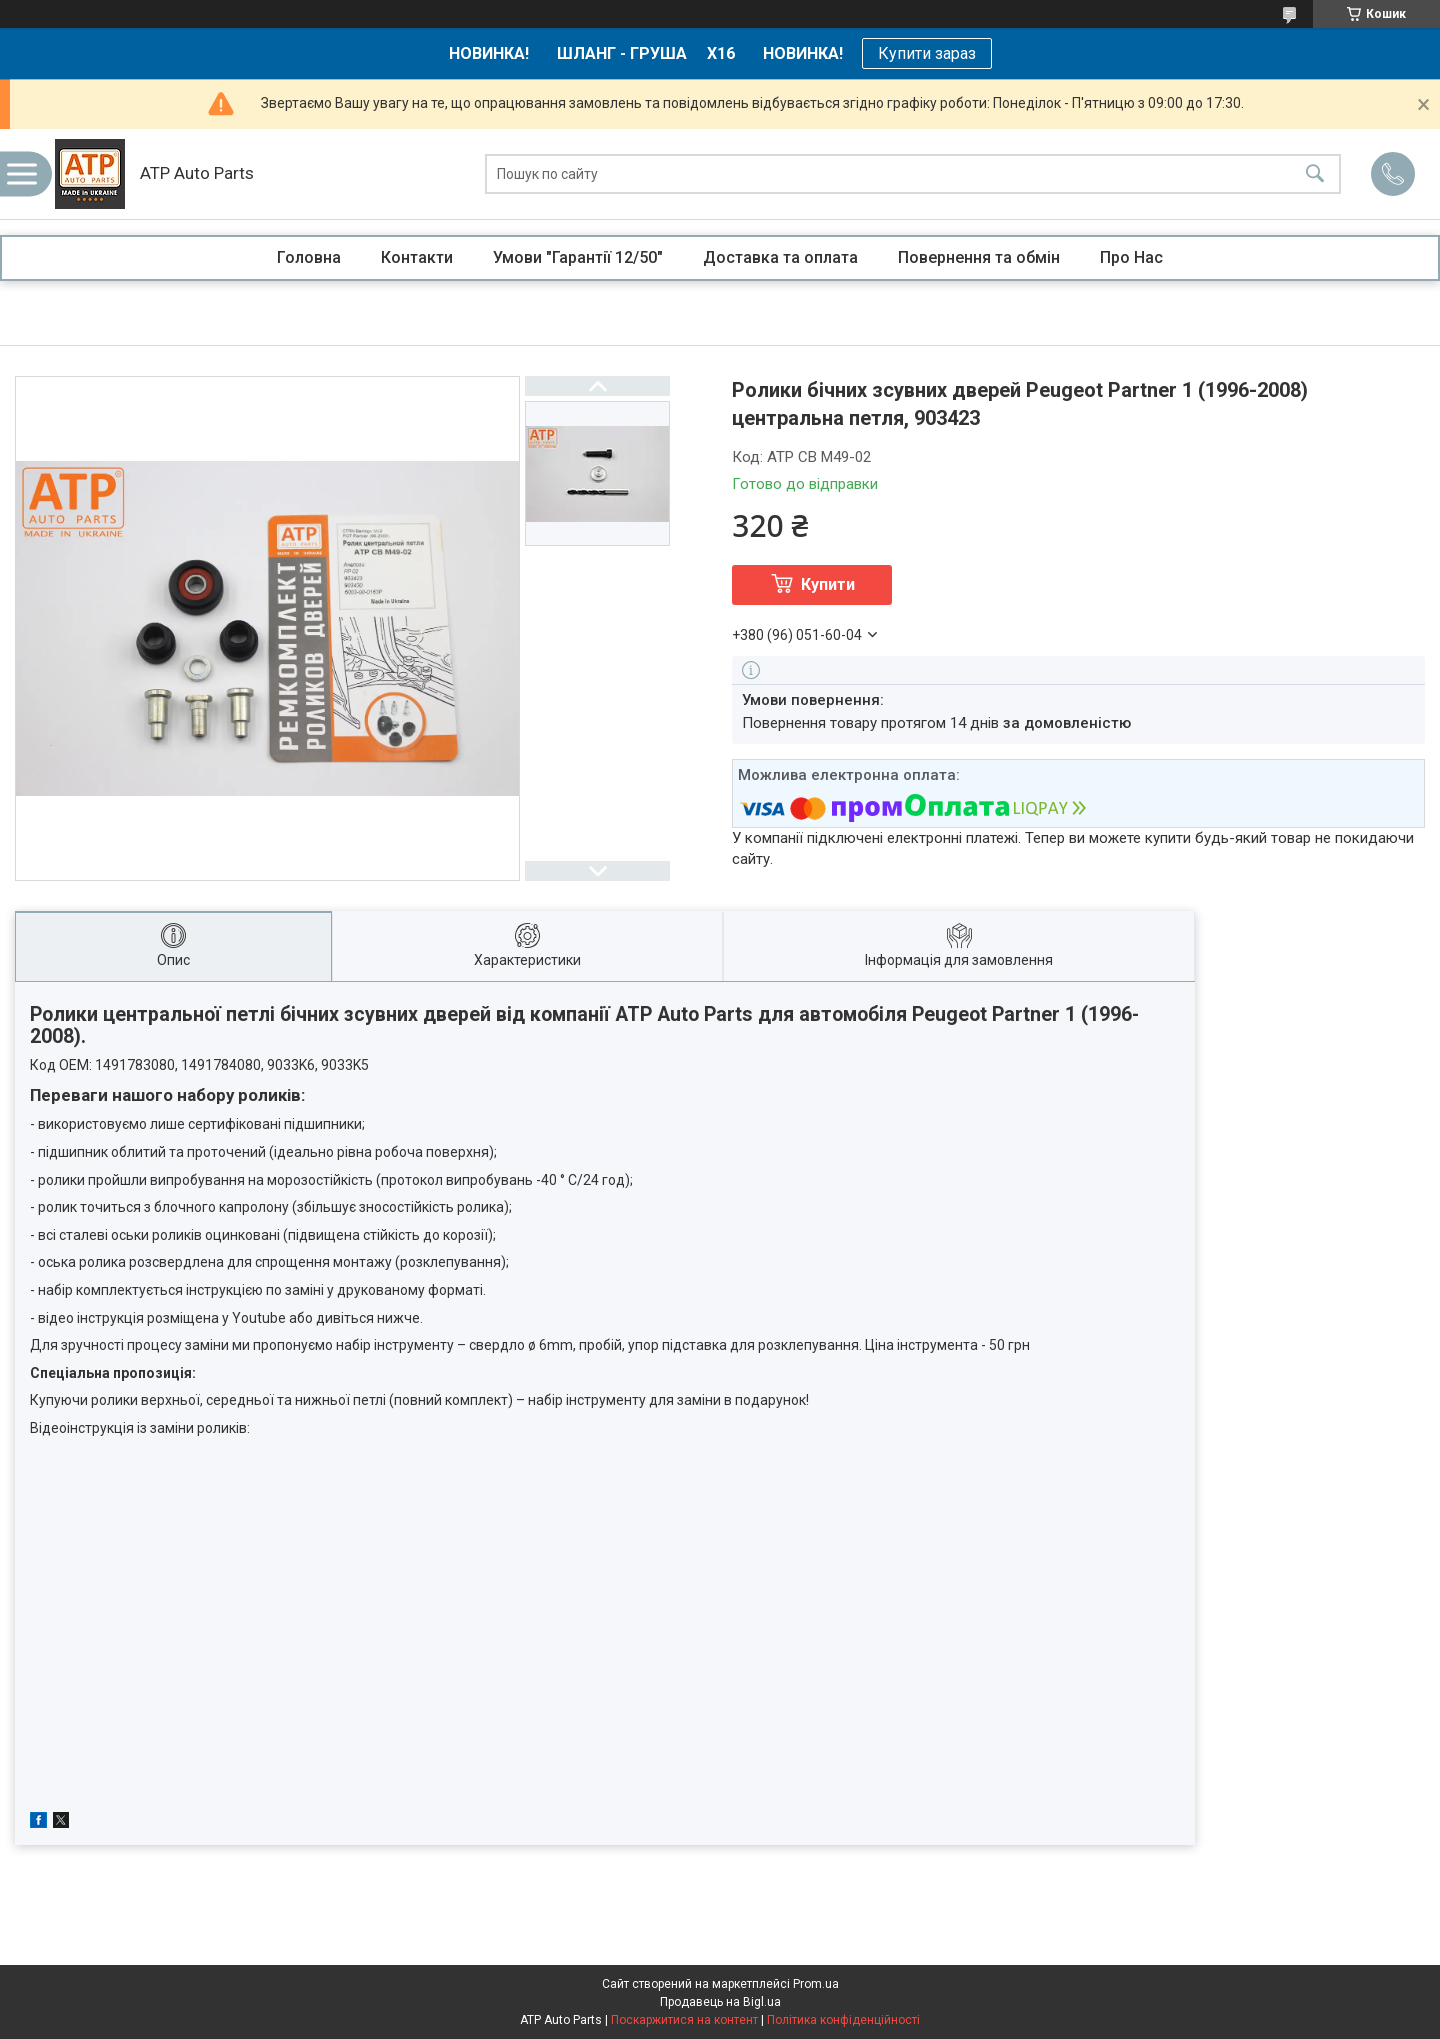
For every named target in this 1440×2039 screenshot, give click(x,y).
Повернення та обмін (979, 257)
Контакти (417, 257)
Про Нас (1131, 257)
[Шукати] (1315, 174)
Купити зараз (927, 53)
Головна (309, 257)
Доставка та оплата (780, 257)
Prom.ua (816, 1984)
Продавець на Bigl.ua (720, 2002)
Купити (828, 584)
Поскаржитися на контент (684, 2020)
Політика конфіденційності (843, 2020)
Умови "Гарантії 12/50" (578, 257)
